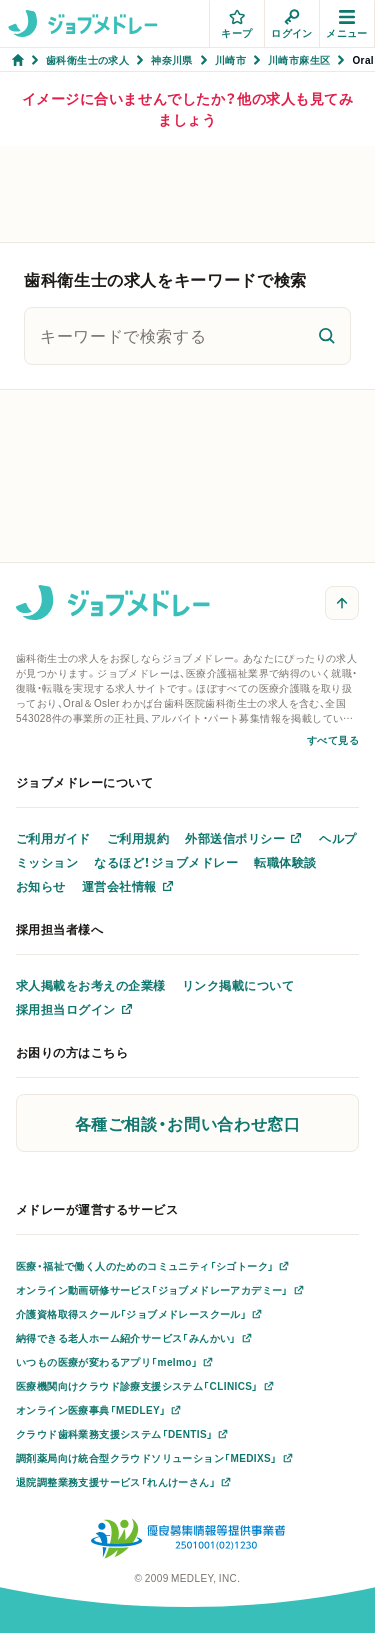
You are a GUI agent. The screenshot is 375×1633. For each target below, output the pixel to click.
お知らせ (41, 886)
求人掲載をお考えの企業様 (91, 985)
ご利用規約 (138, 838)
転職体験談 (285, 862)
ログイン (292, 24)
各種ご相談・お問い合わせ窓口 (188, 1123)
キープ (236, 24)
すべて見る (333, 739)
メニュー (347, 24)
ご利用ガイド (53, 838)
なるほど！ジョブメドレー (166, 862)
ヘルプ (337, 838)
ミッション (47, 862)
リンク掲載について (238, 985)
